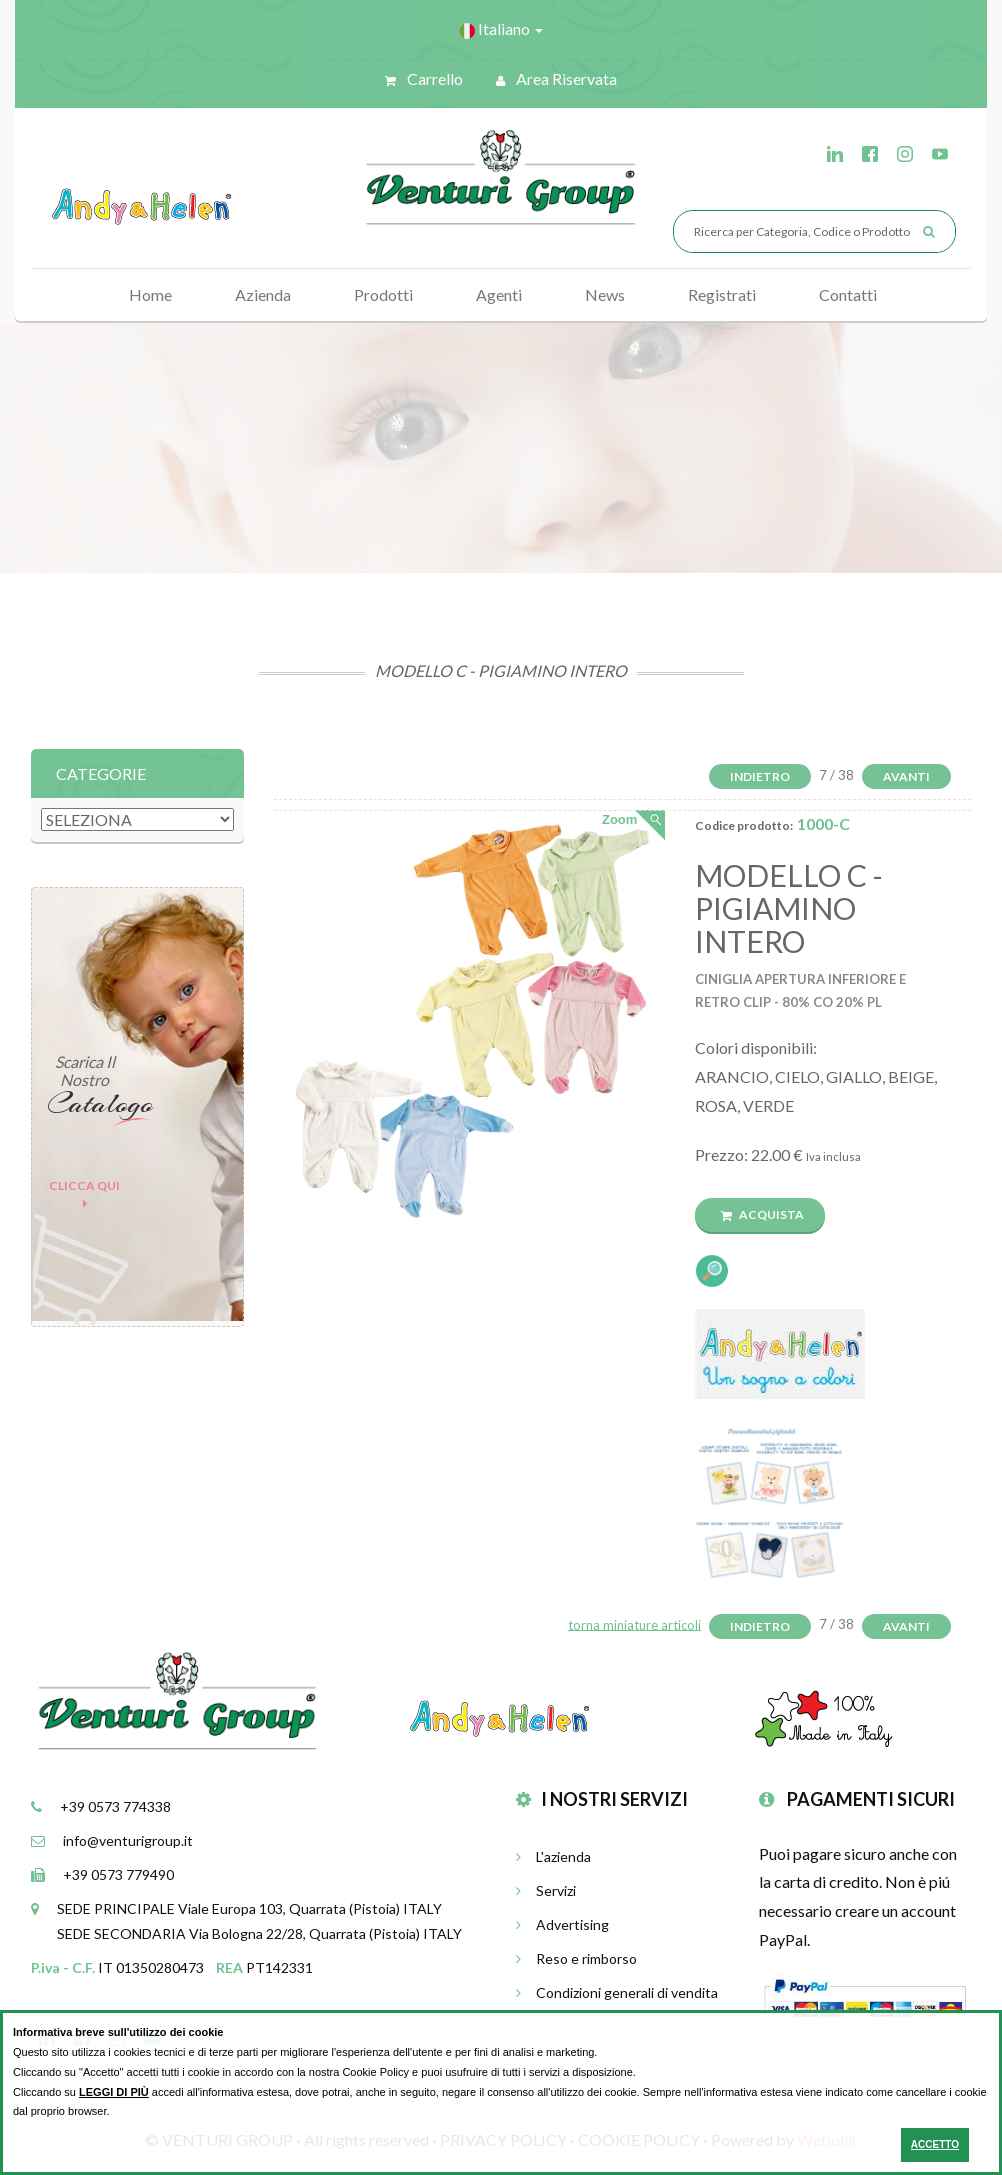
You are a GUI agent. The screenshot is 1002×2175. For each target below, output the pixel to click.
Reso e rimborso (576, 1958)
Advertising (562, 1924)
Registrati (722, 294)
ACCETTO (935, 2144)
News (605, 294)
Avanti (906, 776)
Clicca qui (84, 1193)
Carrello (424, 78)
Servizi (546, 1890)
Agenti (499, 294)
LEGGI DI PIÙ (114, 2092)
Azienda (263, 294)
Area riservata (556, 78)
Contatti (848, 294)
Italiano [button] (501, 29)
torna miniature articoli (634, 1624)
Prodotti (383, 294)
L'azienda (553, 1856)
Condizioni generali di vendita (617, 1992)
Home (150, 294)
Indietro (760, 776)
